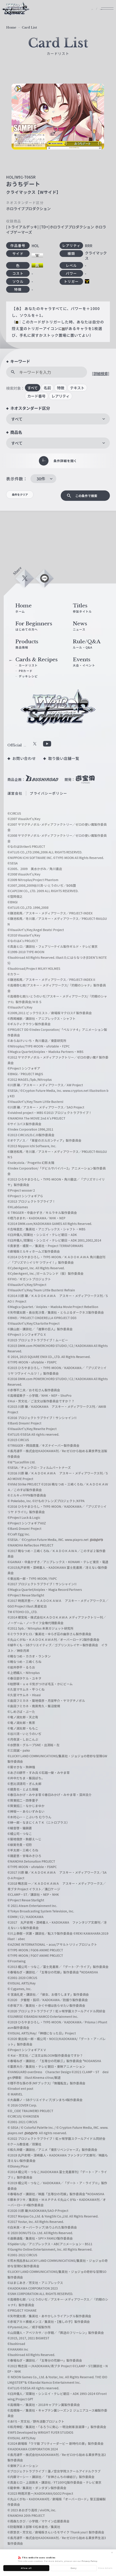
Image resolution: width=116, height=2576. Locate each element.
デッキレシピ (30, 689)
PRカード (27, 682)
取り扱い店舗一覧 (63, 773)
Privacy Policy (89, 2561)
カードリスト (30, 676)
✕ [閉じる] (112, 2552)
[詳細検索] (100, 373)
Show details (105, 2568)
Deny (74, 2568)
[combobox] (58, 418)
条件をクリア (26, 499)
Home (11, 27)
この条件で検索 (82, 499)
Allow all (26, 2568)
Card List (29, 27)
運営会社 (14, 808)
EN (92, 12)
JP (79, 12)
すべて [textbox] (17, 419)
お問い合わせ (24, 773)
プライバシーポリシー (48, 808)
